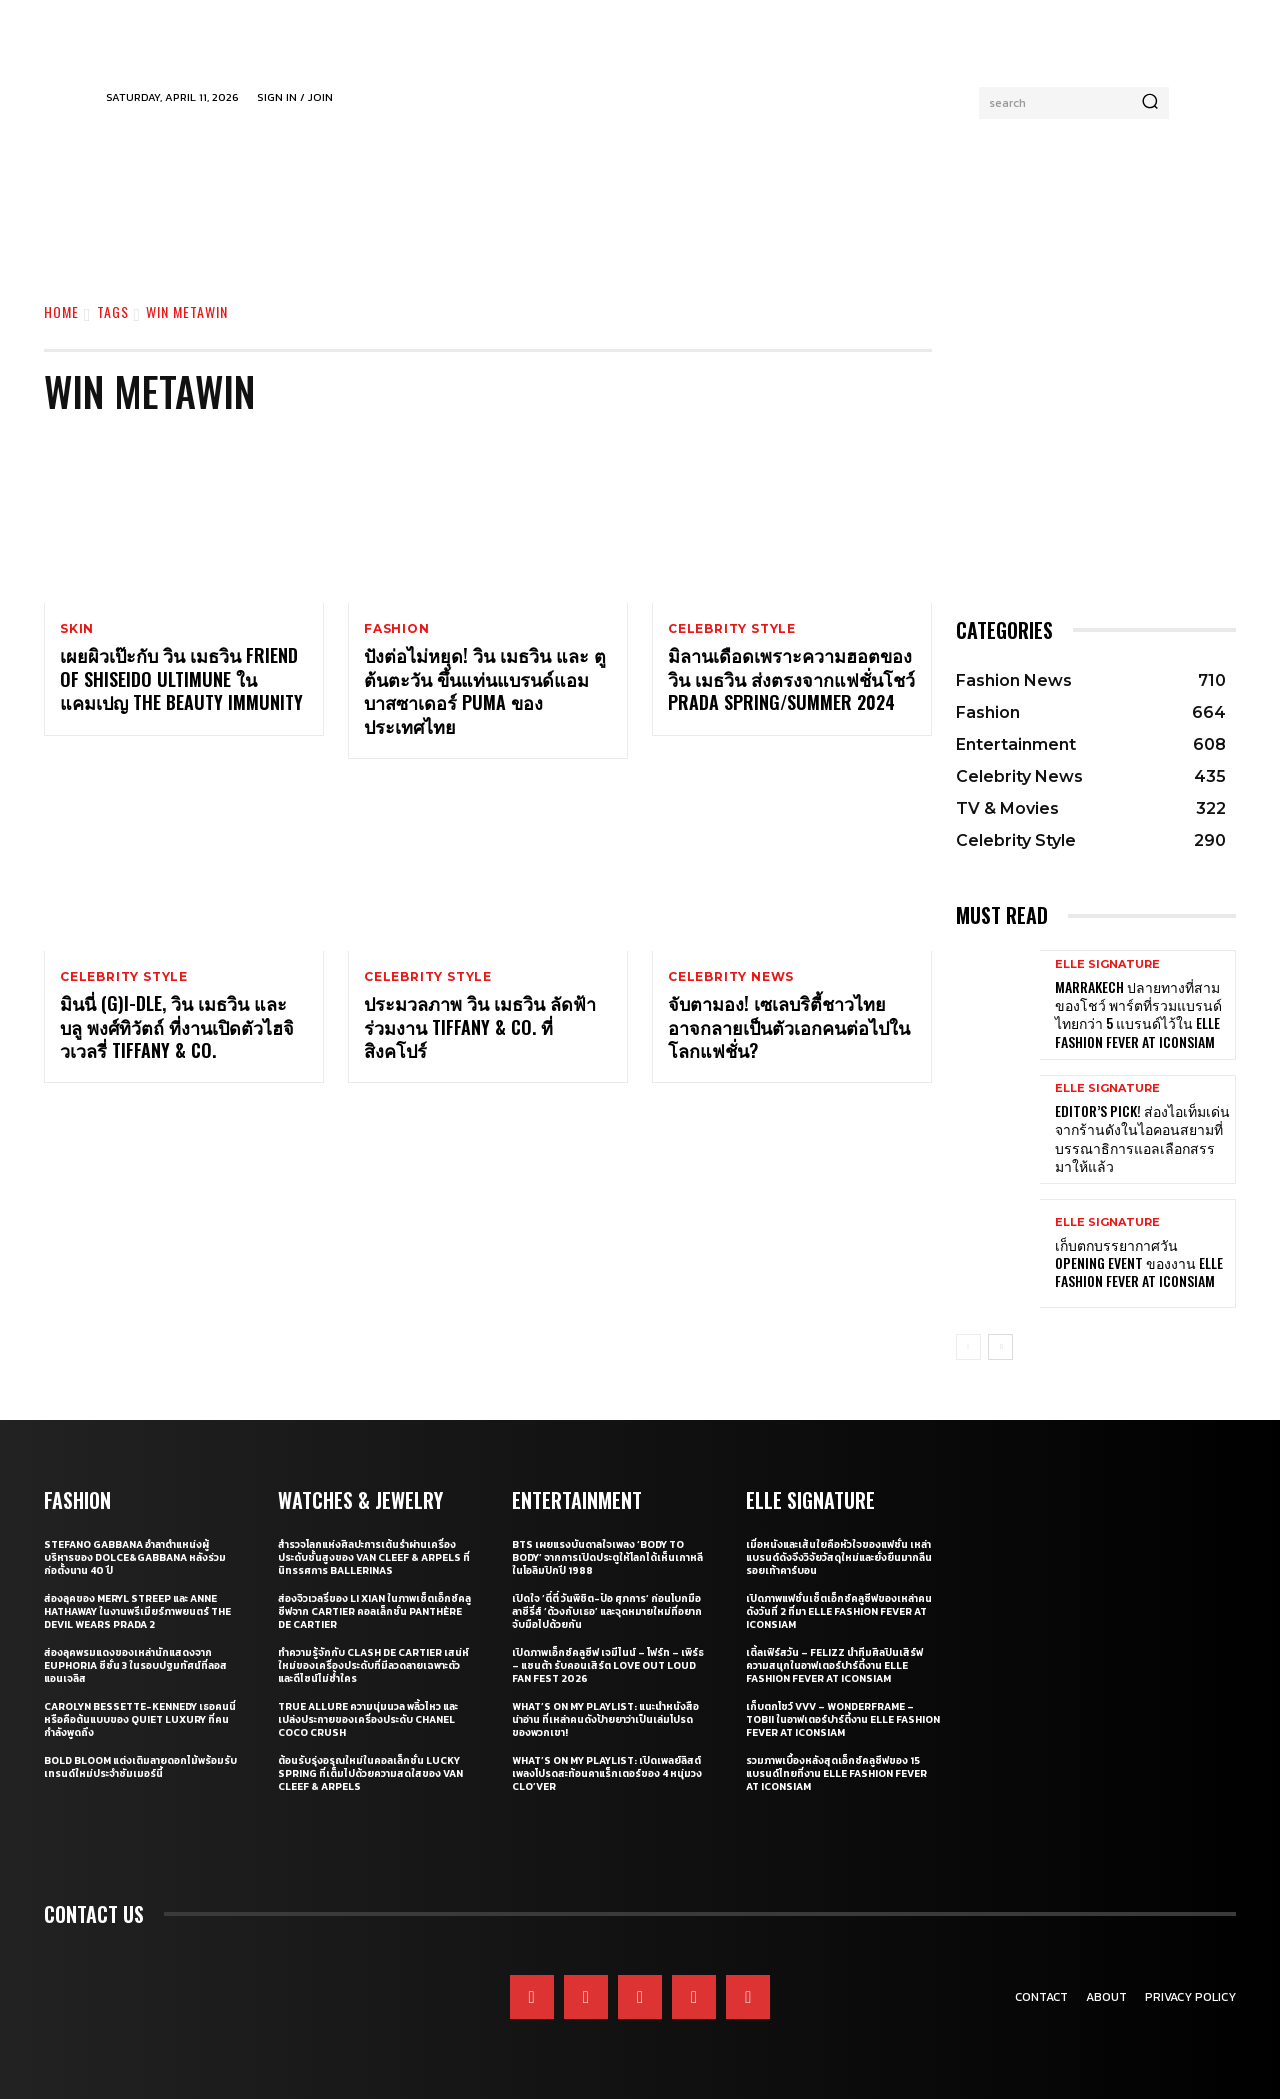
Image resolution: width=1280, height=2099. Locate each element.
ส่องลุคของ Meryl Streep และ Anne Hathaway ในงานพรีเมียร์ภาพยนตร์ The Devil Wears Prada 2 (137, 1611)
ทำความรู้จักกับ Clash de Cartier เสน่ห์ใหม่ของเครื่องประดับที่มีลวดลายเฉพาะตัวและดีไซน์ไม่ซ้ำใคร (373, 1665)
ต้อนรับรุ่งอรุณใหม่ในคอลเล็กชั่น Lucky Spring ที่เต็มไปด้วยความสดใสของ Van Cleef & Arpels (370, 1773)
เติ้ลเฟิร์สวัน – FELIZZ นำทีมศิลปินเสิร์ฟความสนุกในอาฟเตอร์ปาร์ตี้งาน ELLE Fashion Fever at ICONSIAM (834, 1665)
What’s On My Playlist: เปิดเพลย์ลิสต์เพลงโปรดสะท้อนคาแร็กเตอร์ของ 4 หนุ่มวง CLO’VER (607, 1773)
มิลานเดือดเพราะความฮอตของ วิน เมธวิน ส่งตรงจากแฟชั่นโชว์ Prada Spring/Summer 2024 (791, 679)
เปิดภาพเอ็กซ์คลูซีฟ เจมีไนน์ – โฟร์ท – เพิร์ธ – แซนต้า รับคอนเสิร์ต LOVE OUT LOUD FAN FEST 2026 (608, 1665)
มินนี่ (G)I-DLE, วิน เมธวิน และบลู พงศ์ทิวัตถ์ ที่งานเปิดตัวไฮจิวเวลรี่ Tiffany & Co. (177, 1028)
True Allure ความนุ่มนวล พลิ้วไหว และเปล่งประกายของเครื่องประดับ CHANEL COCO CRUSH (368, 1719)
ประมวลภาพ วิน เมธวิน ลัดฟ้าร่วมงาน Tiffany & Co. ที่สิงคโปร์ (480, 1028)
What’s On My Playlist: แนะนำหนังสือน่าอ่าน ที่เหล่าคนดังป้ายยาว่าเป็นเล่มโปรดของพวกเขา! (605, 1719)
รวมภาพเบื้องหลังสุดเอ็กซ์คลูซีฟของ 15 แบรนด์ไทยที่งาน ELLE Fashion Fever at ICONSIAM (836, 1773)
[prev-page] (968, 1347)
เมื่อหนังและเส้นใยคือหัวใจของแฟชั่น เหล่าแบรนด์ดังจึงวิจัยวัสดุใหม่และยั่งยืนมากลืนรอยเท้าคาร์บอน (839, 1557)
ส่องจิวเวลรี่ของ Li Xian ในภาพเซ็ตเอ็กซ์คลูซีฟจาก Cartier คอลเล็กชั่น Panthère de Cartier (374, 1611)
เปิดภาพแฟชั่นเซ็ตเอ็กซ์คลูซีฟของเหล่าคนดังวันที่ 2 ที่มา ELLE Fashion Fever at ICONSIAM (839, 1611)
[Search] (1150, 103)
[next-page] (1000, 1347)
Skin (77, 629)
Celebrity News (731, 978)
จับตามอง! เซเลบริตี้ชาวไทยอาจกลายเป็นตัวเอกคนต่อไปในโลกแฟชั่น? (789, 1028)
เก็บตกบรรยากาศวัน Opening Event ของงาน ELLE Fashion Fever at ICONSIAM (1139, 1262)
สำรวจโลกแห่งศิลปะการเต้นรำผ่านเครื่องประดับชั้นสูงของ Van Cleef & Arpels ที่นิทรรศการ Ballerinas (374, 1557)
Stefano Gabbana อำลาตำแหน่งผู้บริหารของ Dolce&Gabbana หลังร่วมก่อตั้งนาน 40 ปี (135, 1557)
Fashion (397, 629)
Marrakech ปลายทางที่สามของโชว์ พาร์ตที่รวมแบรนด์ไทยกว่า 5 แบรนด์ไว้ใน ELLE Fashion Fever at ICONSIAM (1138, 1014)
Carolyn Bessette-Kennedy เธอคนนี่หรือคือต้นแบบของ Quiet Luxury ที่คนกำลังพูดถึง (140, 1719)
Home (61, 311)
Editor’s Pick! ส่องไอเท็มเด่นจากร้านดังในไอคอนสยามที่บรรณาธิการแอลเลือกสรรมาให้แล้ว (1142, 1138)
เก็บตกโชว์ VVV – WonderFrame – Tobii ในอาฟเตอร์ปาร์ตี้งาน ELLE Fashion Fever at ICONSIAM (843, 1719)
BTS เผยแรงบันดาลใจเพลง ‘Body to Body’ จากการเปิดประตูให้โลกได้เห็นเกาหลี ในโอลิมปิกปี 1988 (607, 1557)
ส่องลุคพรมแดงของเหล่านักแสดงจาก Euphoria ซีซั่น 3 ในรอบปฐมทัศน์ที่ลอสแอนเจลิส (135, 1665)
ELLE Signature (1107, 964)
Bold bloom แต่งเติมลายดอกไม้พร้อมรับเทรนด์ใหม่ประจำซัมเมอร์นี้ (140, 1767)
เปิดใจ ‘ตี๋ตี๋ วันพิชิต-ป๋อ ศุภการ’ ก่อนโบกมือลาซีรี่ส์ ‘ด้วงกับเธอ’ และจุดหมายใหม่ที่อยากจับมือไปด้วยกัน (607, 1611)
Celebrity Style (732, 629)
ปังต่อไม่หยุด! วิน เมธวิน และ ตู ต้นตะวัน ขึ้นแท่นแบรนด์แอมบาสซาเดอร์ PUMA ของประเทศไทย (485, 691)
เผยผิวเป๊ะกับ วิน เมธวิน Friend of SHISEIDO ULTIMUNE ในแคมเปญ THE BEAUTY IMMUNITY (181, 679)
